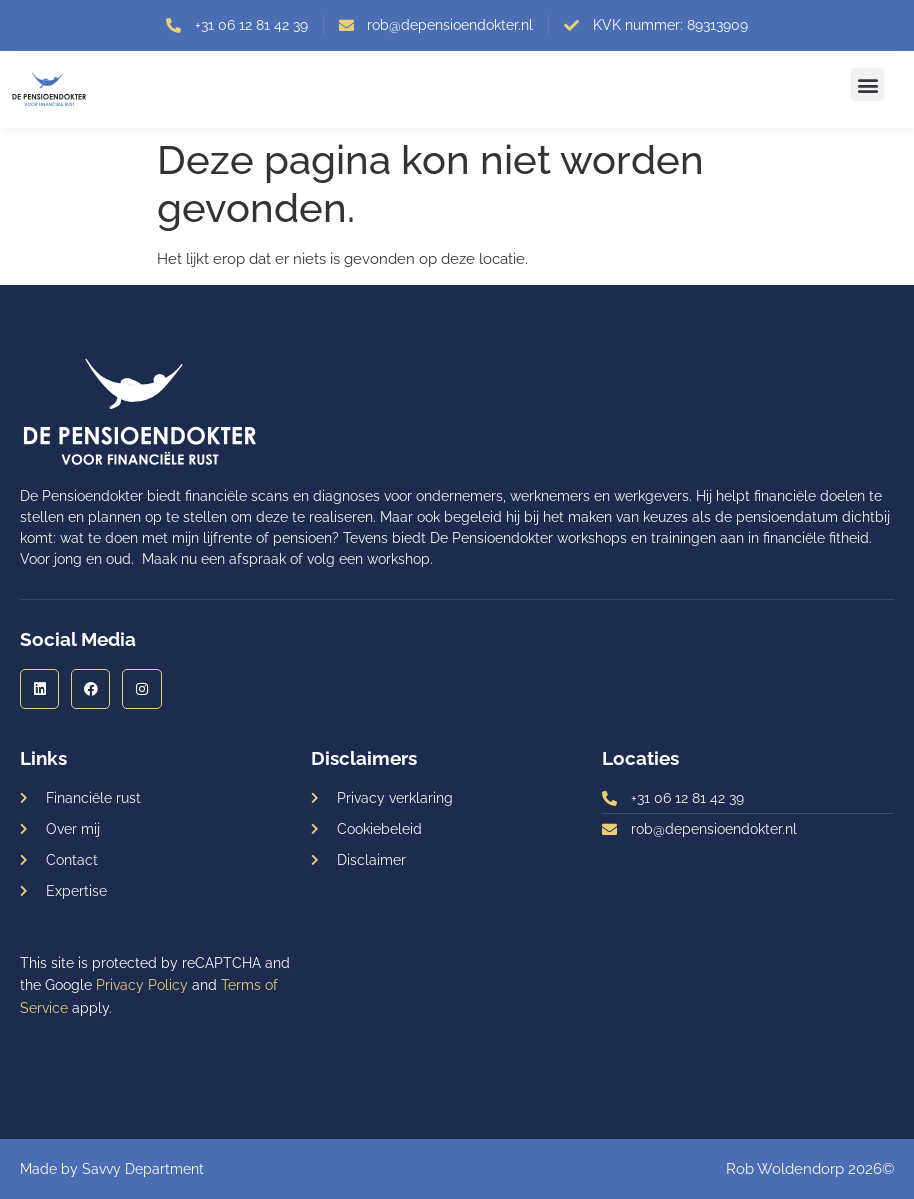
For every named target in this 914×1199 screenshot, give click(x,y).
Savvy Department (143, 1169)
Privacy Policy (142, 985)
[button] (867, 84)
